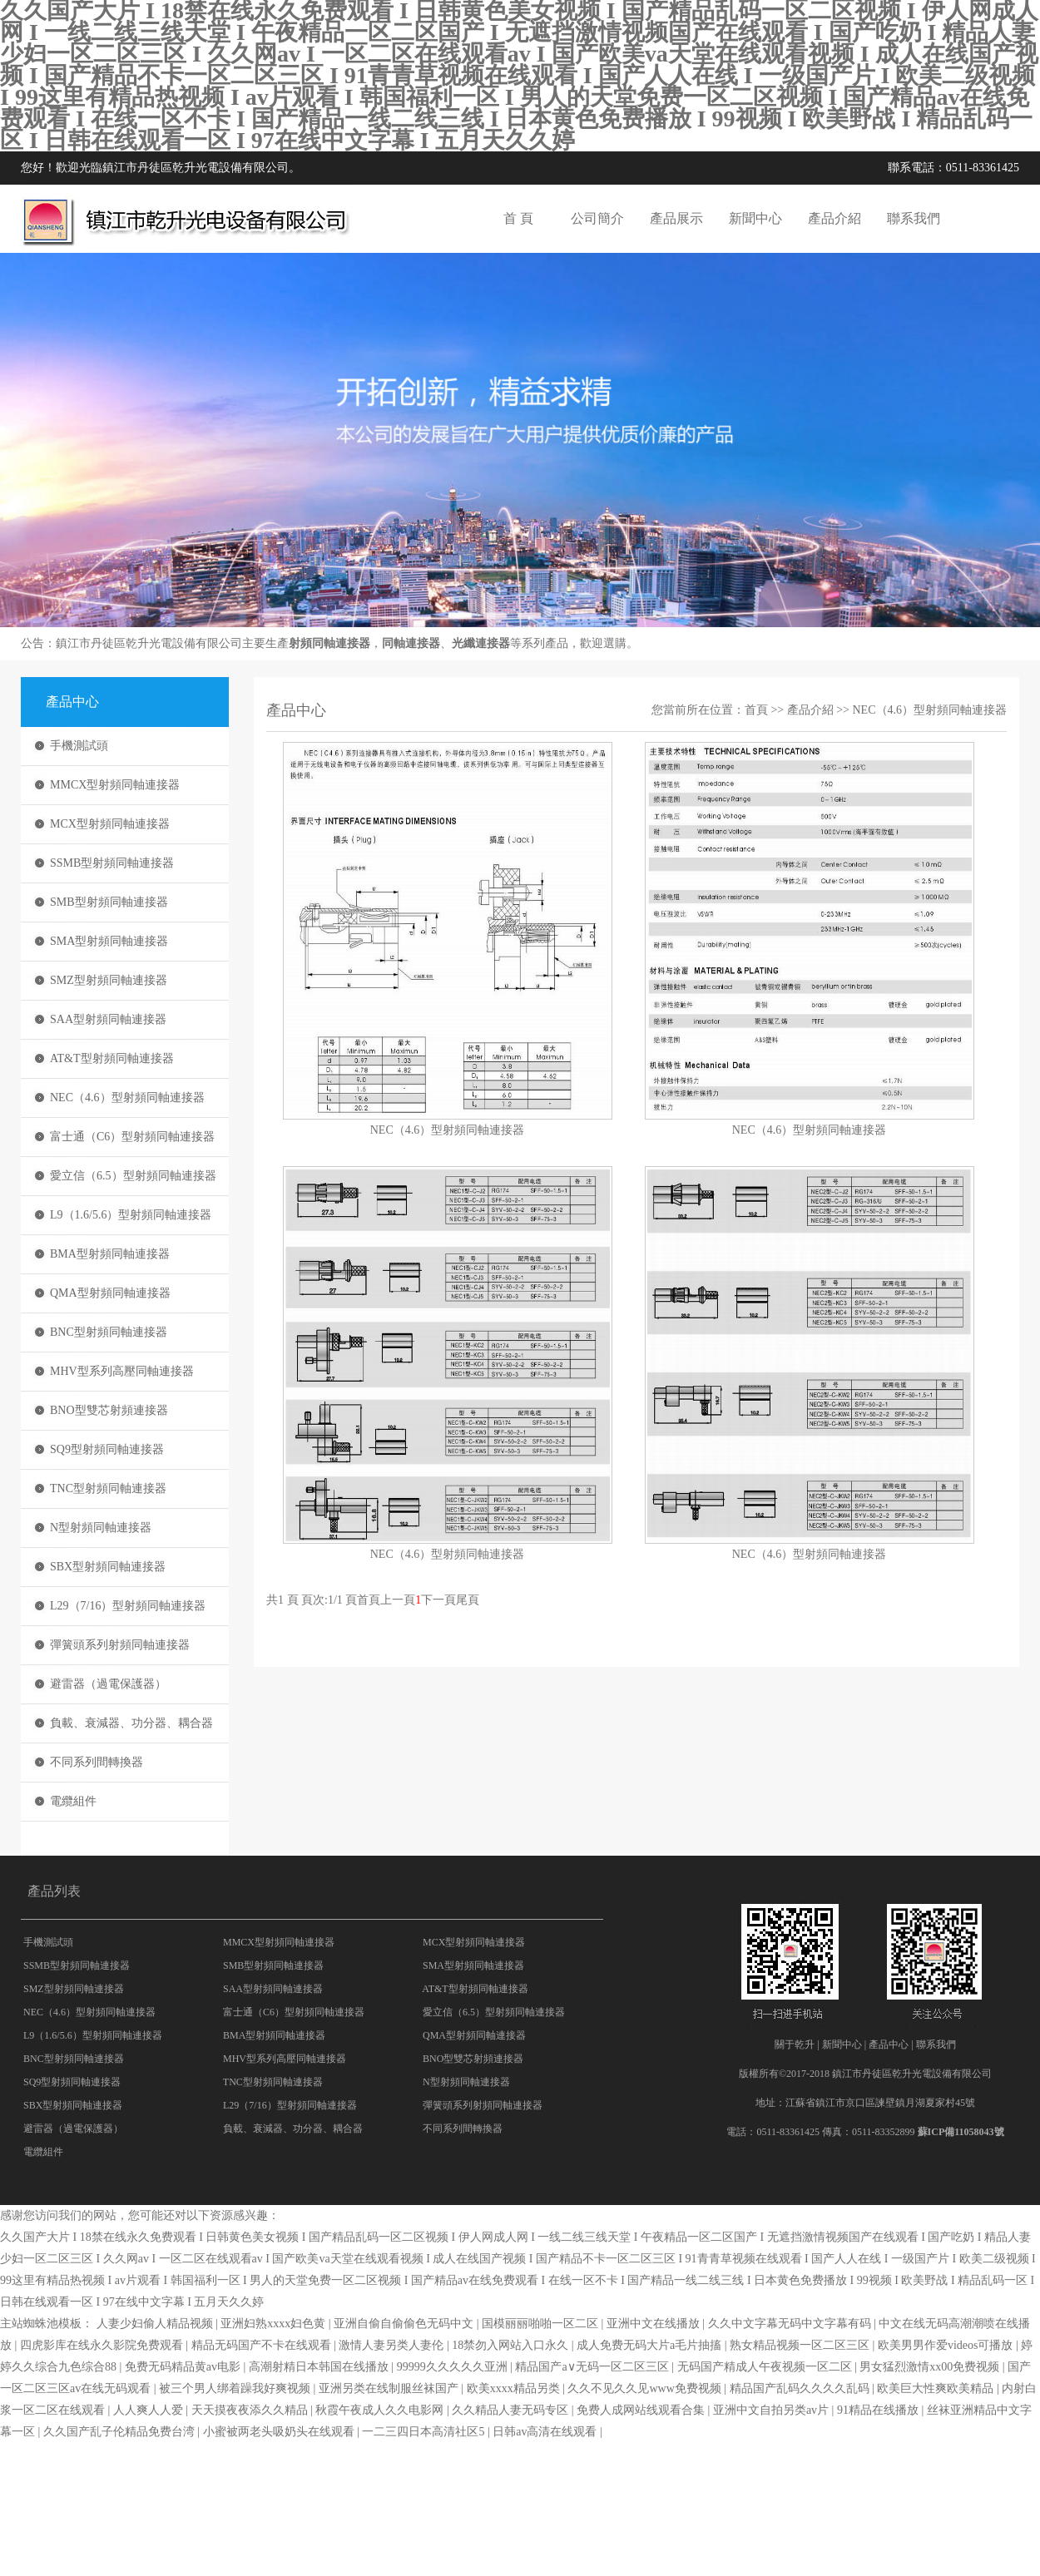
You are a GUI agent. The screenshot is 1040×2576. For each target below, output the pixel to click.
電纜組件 (73, 1801)
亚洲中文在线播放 (655, 2323)
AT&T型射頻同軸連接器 (112, 1058)
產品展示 (676, 218)
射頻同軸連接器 (329, 643)
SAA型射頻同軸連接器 (108, 1019)
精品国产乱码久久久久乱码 (801, 2388)
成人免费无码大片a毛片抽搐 (651, 2345)
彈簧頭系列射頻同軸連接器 (120, 1645)
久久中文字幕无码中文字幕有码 (791, 2323)
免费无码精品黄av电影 (184, 2367)
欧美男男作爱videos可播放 (947, 2345)
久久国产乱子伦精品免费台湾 (120, 2431)
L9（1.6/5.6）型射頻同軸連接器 (130, 1215)
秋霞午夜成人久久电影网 (381, 2410)
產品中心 (889, 2044)
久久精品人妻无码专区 (512, 2410)
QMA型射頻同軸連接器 (110, 1293)
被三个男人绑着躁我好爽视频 (236, 2388)
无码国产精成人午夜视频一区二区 (766, 2367)
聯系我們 (913, 218)
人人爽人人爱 (149, 2410)
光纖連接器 (481, 643)
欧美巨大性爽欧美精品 (937, 2388)
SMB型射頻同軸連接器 (109, 902)
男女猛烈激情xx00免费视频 (931, 2367)
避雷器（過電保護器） (108, 1684)
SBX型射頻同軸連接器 (108, 1566)
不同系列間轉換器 (96, 1762)
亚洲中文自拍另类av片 (772, 2410)
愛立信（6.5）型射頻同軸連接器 (133, 1175)
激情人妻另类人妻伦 (393, 2345)
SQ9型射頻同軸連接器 (107, 1449)
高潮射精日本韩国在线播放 (320, 2367)
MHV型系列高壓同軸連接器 (122, 1371)
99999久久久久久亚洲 (454, 2367)
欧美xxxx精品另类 (515, 2388)
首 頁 (518, 218)
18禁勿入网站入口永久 (512, 2345)
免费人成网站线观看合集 (642, 2410)
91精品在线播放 (879, 2410)
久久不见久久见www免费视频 (645, 2388)
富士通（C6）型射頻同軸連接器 (132, 1136)
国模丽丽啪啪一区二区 (542, 2323)
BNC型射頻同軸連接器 (108, 1332)
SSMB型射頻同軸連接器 (112, 863)
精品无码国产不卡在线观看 (262, 2345)
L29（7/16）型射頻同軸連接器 (128, 1605)
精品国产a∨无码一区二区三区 (593, 2367)
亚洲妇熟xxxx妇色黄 (274, 2323)
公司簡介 (597, 218)
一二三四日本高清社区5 (425, 2431)
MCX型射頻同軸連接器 (110, 824)
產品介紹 (834, 218)
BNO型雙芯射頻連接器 (109, 1410)
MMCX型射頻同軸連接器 (115, 785)
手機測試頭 (79, 745)
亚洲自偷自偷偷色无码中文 (405, 2323)
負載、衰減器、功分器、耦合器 (131, 1723)
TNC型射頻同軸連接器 (108, 1488)
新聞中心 (755, 218)
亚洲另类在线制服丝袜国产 (390, 2388)
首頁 (756, 710)
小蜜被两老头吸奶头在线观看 (280, 2431)
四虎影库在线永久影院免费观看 (103, 2345)
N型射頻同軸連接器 (100, 1527)
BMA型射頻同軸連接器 (110, 1254)
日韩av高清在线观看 (546, 2431)
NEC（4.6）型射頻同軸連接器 (127, 1097)
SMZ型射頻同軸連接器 (108, 980)
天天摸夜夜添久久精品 (251, 2410)
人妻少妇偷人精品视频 (156, 2323)
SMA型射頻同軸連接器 (109, 941)
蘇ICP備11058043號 (961, 2132)
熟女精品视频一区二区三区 (801, 2345)
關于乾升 (795, 2044)
